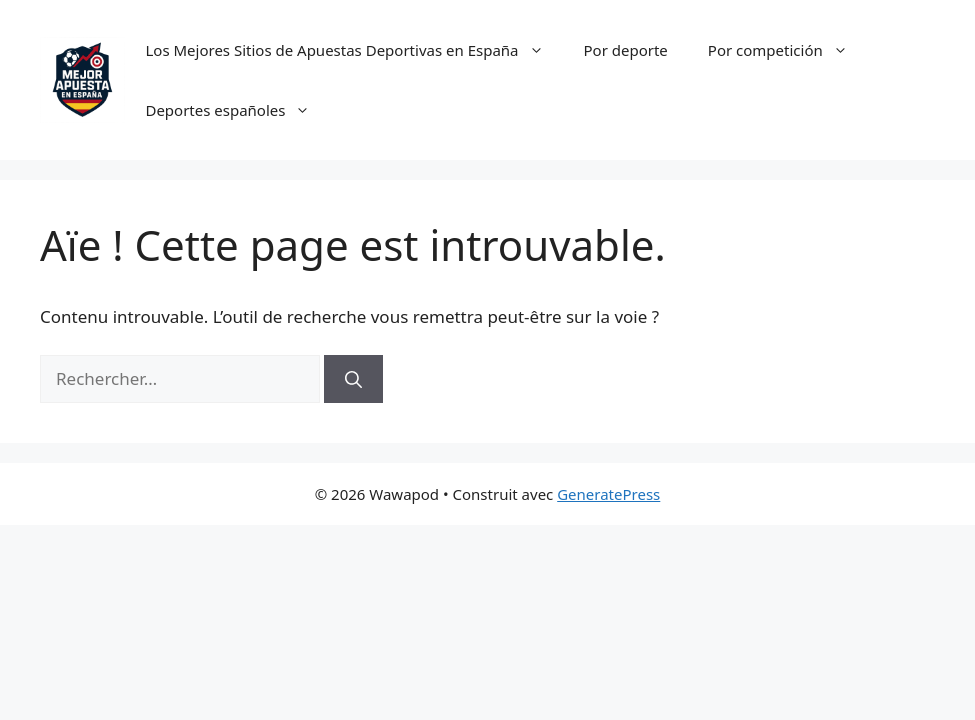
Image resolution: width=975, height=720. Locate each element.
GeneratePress (608, 494)
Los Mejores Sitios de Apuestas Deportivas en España (354, 50)
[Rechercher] (353, 379)
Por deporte (626, 50)
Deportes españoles (237, 110)
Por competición (788, 50)
